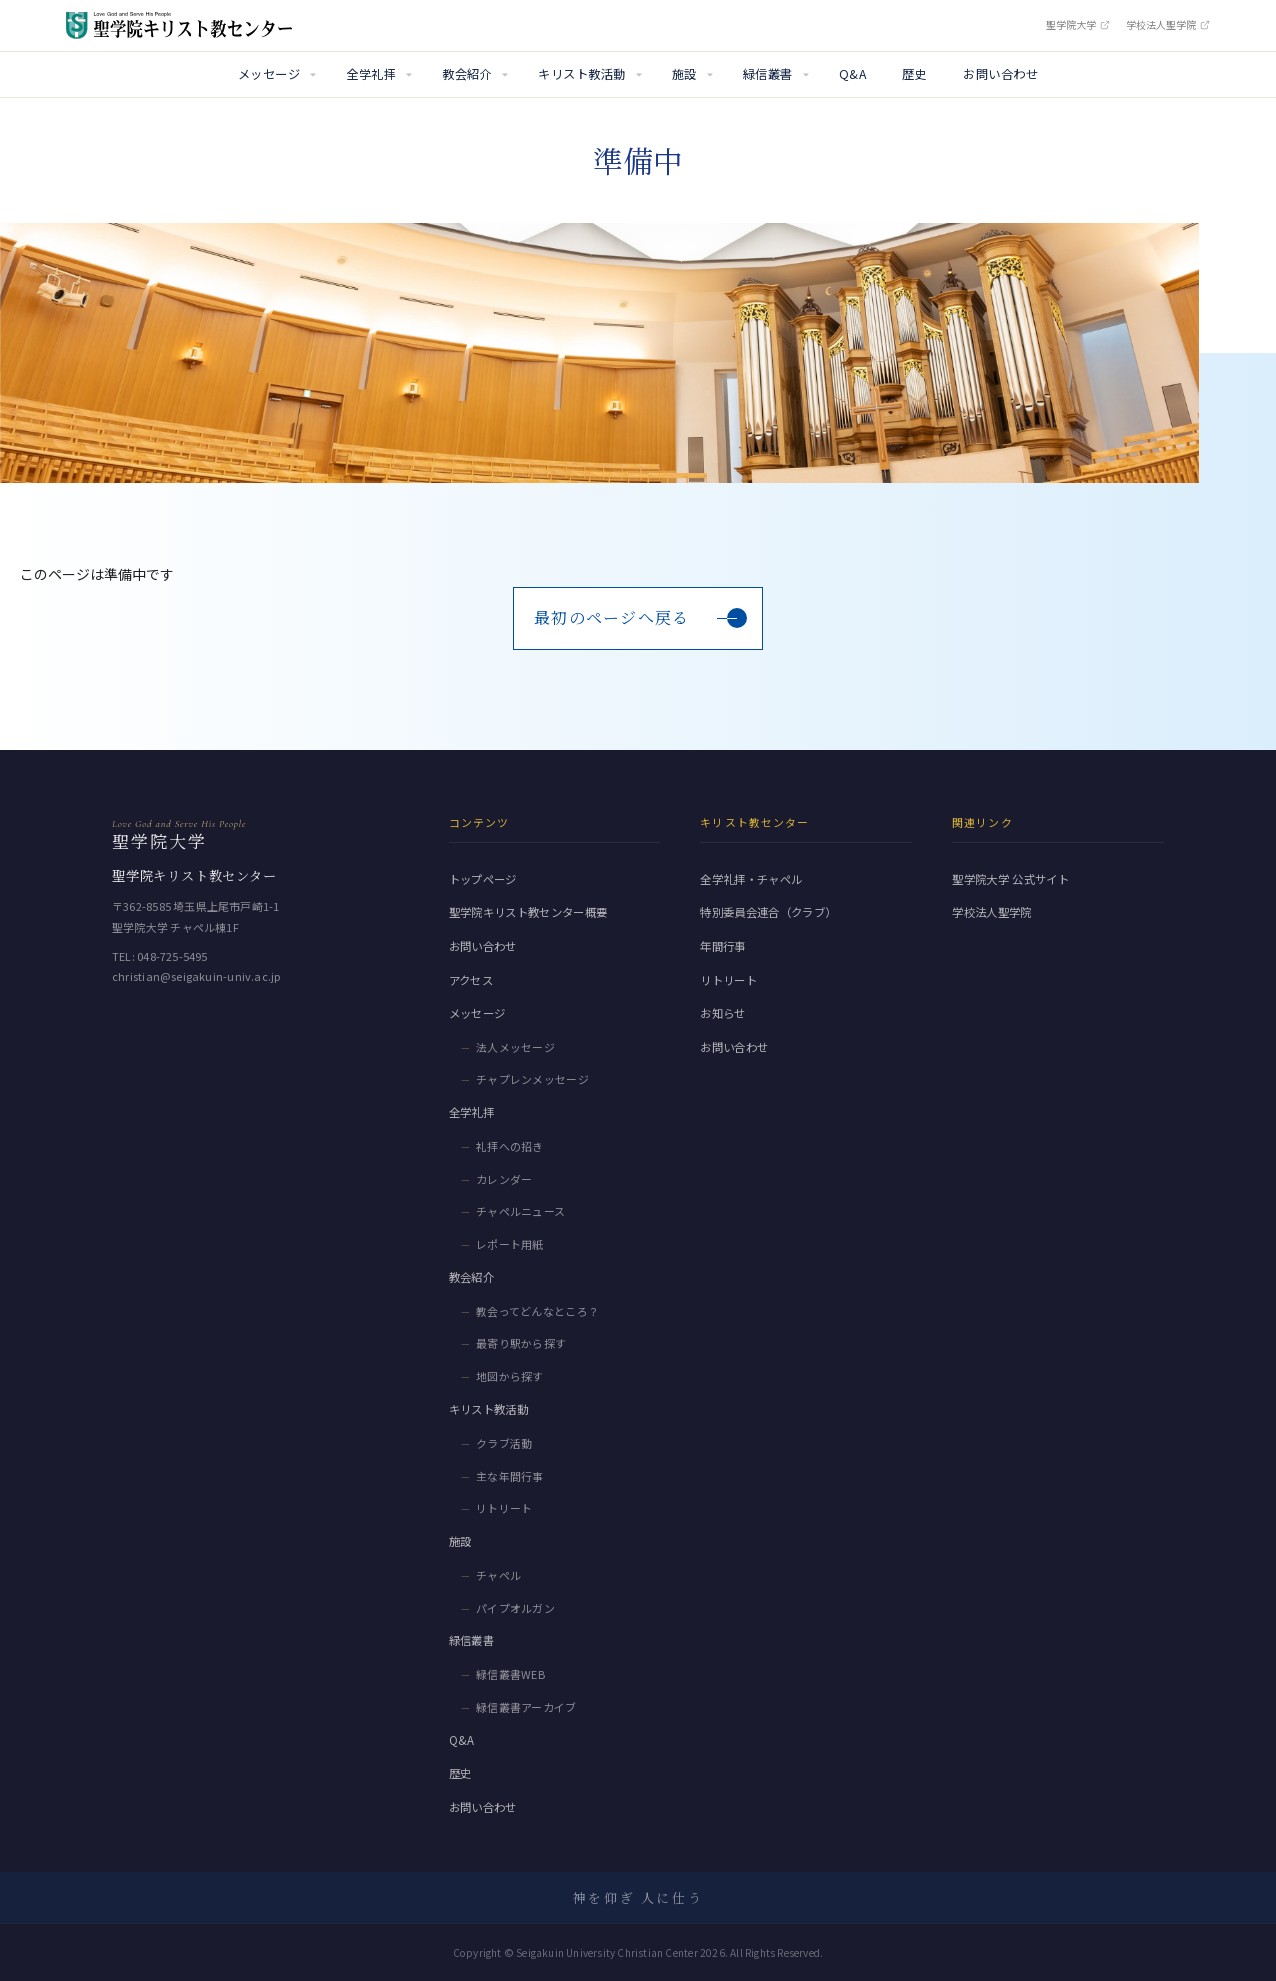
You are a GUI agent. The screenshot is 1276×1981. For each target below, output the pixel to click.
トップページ (483, 879)
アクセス (471, 980)
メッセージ (269, 74)
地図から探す (510, 1376)
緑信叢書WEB (510, 1674)
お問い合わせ (1000, 74)
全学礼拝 (371, 74)
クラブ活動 (504, 1443)
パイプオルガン (515, 1608)
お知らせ (722, 1013)
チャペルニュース (521, 1211)
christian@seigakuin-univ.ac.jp (196, 976)
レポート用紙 (510, 1244)
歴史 (914, 74)
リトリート (504, 1508)
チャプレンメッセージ (532, 1079)
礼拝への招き (510, 1146)
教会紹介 (467, 74)
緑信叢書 (768, 74)
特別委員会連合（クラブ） (768, 912)
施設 (684, 74)
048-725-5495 (172, 956)
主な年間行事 (510, 1476)
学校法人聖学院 (1168, 25)
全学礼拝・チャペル (751, 879)
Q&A (852, 74)
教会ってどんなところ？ (538, 1311)
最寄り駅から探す (521, 1343)
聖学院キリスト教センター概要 (528, 912)
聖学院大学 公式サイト (1010, 879)
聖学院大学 (1078, 25)
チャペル (498, 1575)
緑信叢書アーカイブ (526, 1707)
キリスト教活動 (581, 74)
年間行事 (722, 946)
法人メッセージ (515, 1047)
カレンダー (504, 1179)
